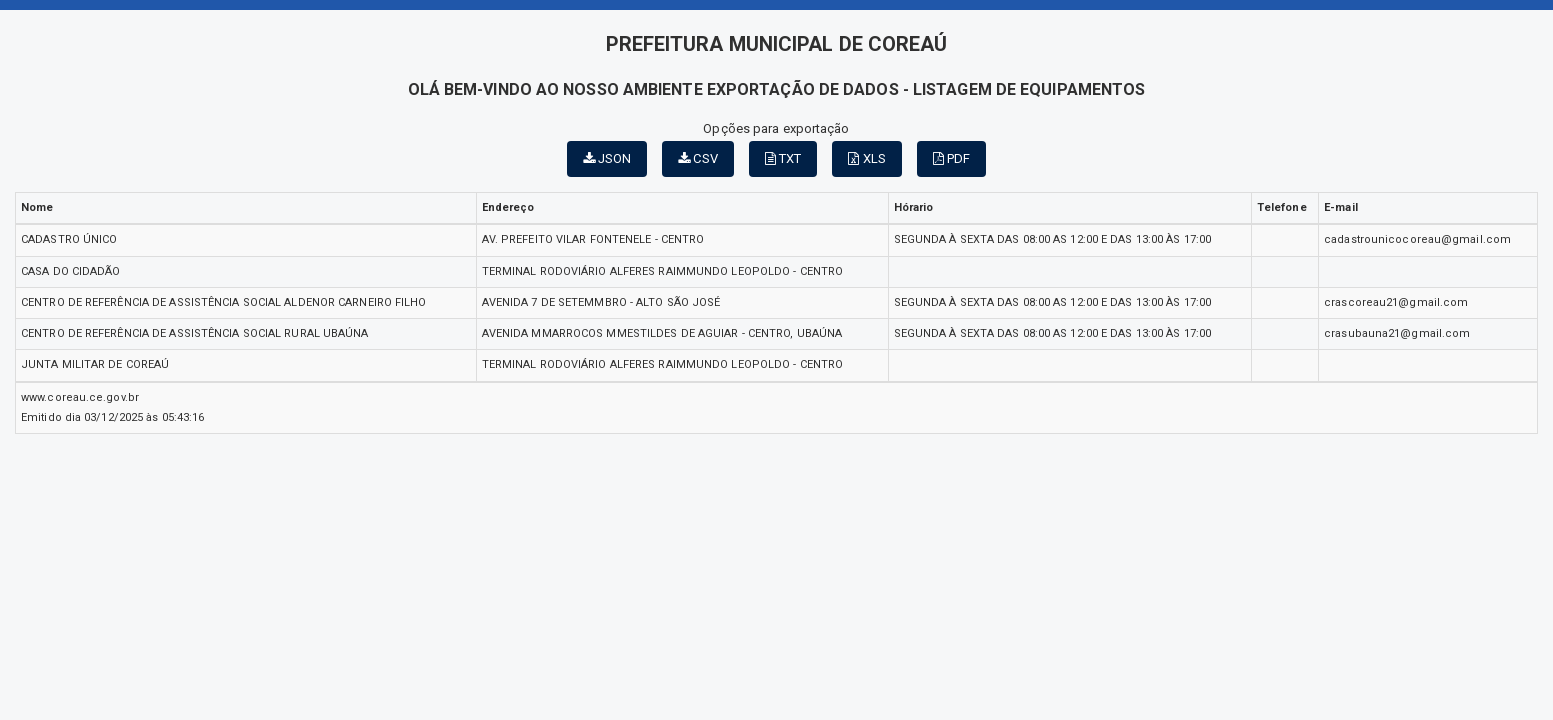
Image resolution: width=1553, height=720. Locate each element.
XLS (867, 158)
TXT (783, 158)
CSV (698, 158)
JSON (607, 158)
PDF (952, 158)
